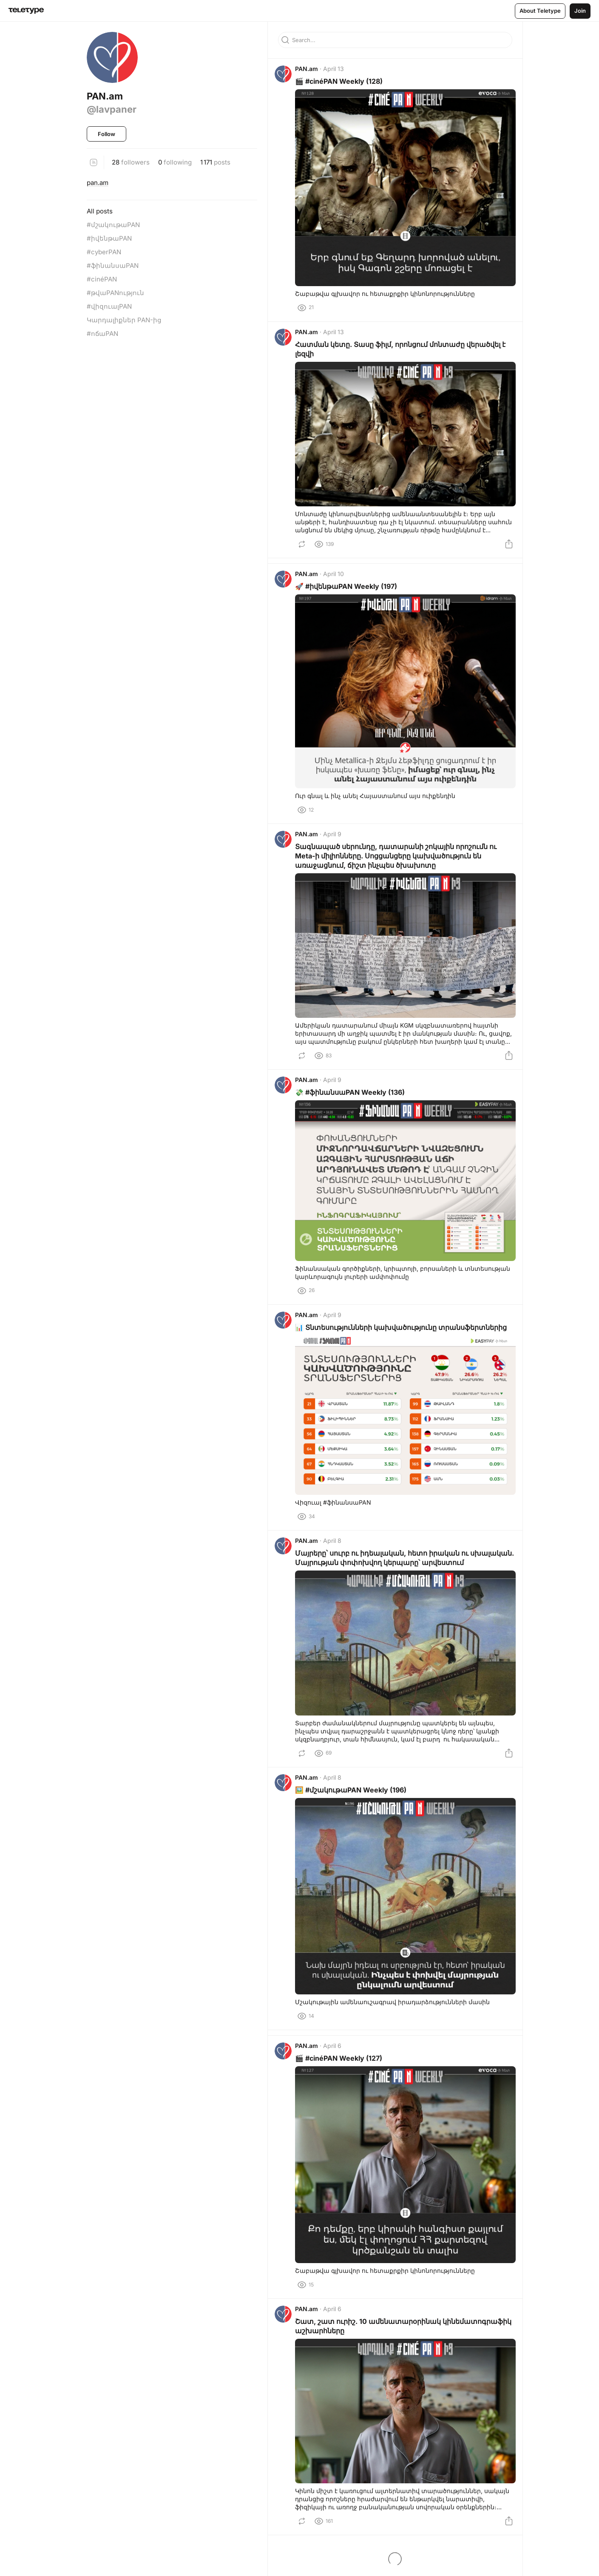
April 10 (336, 580)
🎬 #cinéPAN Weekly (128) (342, 84)
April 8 (335, 1554)
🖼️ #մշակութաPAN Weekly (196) (354, 1815)
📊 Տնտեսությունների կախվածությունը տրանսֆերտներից (404, 1339)
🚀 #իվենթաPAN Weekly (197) (349, 592)
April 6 (335, 2071)
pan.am (97, 183)
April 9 (335, 841)
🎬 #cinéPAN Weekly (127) (342, 2084)
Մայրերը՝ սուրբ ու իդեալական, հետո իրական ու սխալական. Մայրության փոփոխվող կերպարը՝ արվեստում (385, 1576)
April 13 (336, 72)
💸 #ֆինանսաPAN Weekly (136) (353, 1102)
